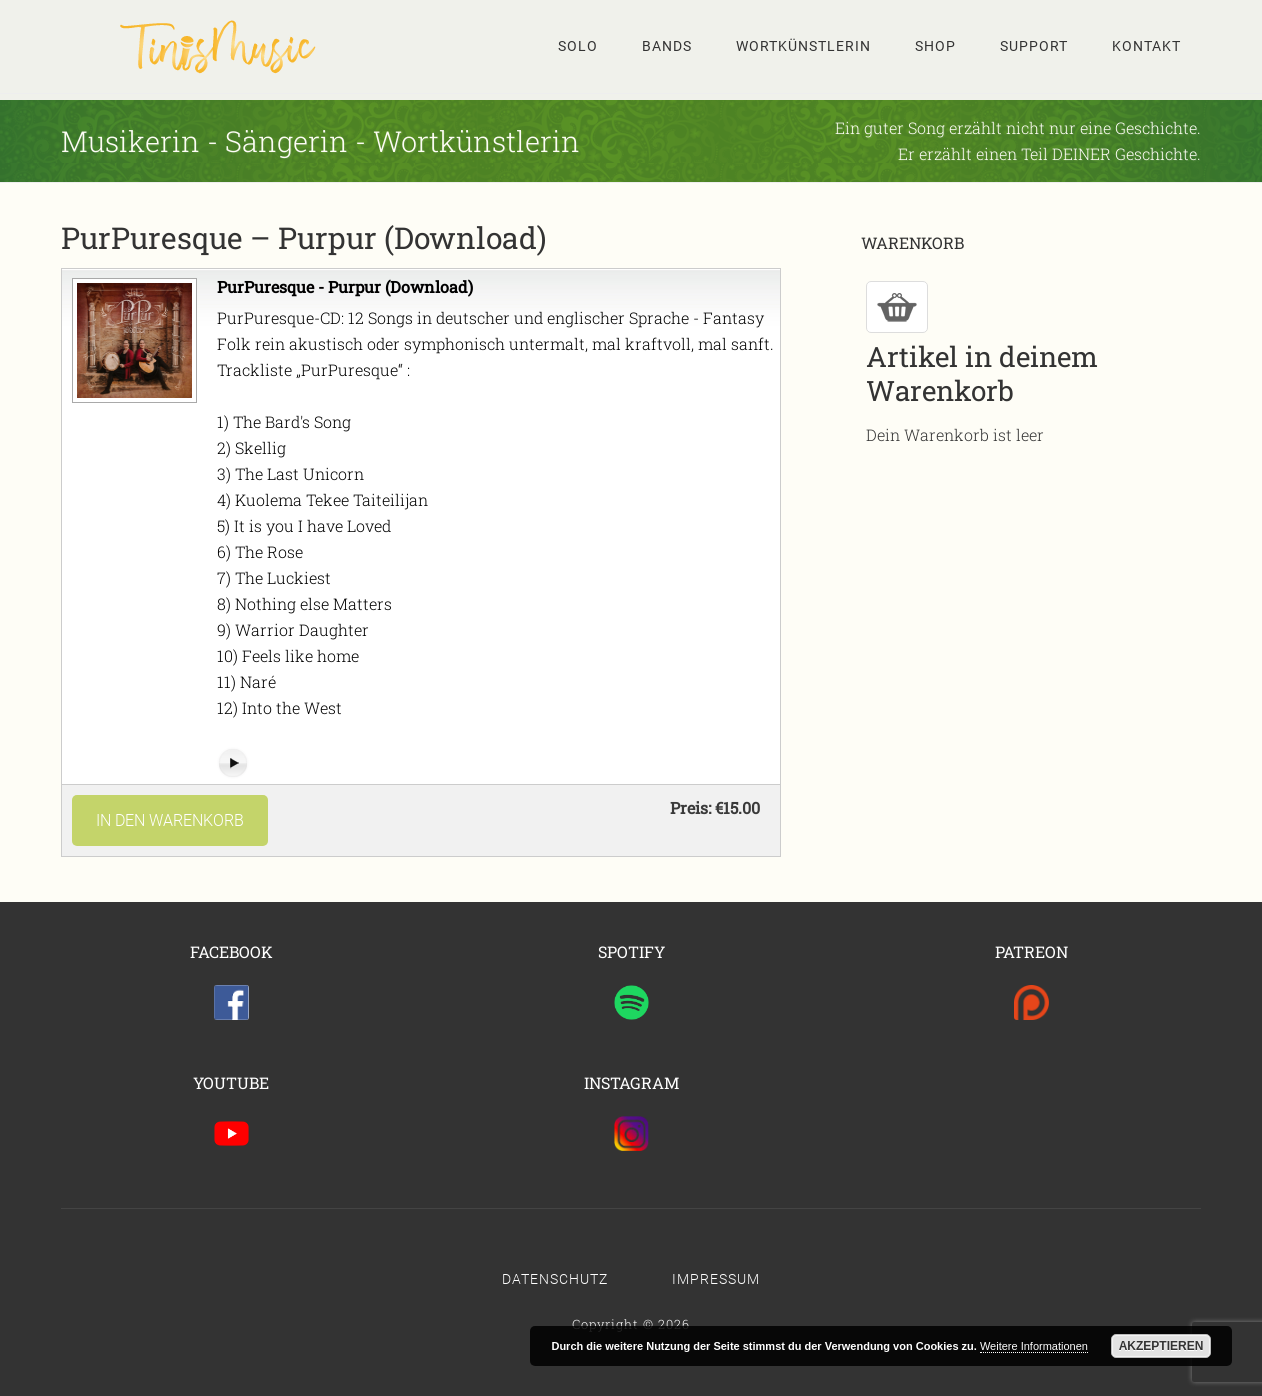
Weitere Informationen (1034, 1346)
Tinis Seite (221, 46)
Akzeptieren (1161, 1346)
